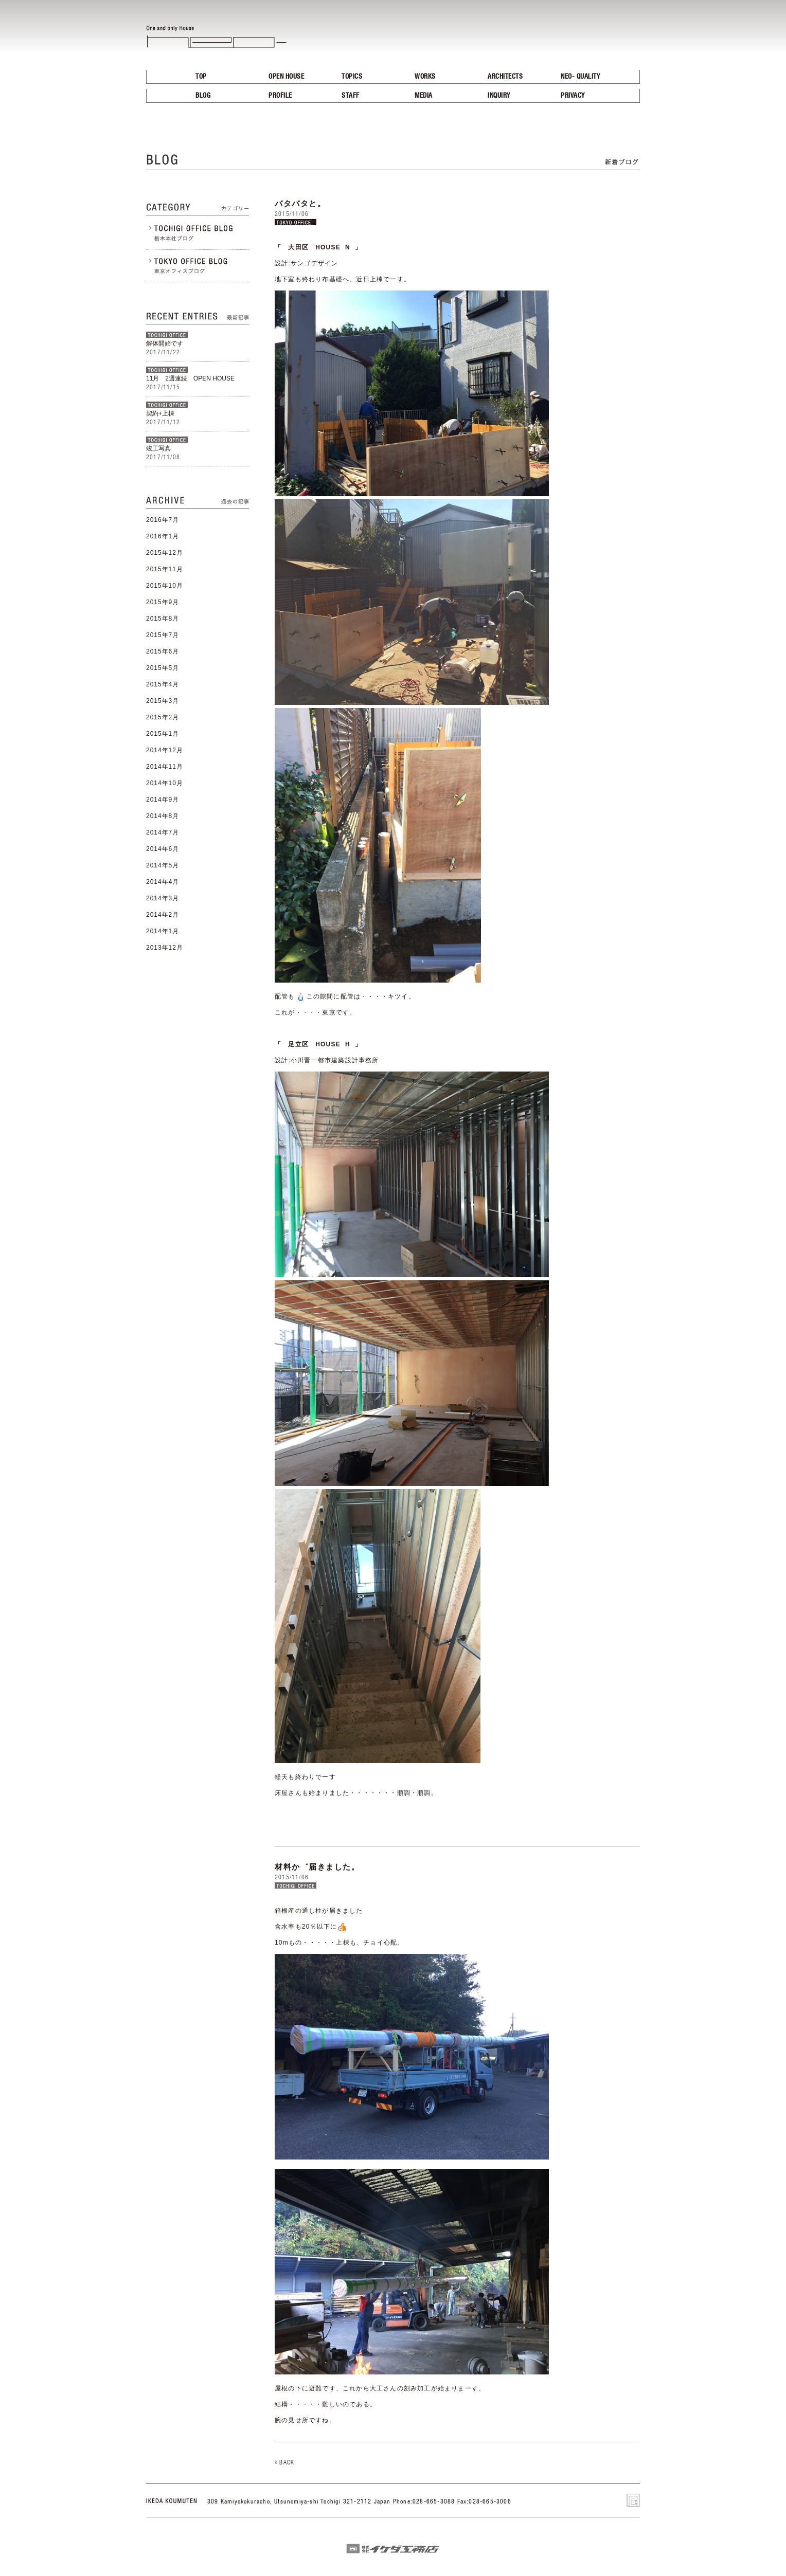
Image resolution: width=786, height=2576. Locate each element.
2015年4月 (162, 684)
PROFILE (280, 95)
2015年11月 (164, 569)
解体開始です (164, 343)
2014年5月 (162, 865)
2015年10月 (164, 585)
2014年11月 (164, 766)
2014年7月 (162, 832)
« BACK (284, 2462)
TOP (201, 76)
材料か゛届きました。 (317, 1866)
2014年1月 (162, 931)
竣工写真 (158, 448)
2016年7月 (162, 519)
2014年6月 (162, 848)
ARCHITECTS (505, 76)
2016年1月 (162, 536)
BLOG (202, 95)
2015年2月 (162, 717)
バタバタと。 (300, 203)
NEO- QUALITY (580, 76)
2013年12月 (164, 947)
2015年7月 (162, 635)
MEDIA (424, 95)
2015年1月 (162, 733)
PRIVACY (573, 95)
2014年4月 (162, 881)
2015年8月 (162, 618)
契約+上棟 (160, 413)
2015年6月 (162, 651)
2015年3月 (162, 700)
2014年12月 (164, 750)
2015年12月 (164, 552)
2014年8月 (162, 816)
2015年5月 (162, 668)
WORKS (425, 76)
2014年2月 (162, 914)
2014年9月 (162, 799)
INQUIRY (499, 95)
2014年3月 (162, 898)
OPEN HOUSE (286, 76)
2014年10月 (164, 783)
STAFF (351, 95)
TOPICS (352, 76)
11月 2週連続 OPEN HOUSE (194, 378)
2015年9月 (162, 602)
